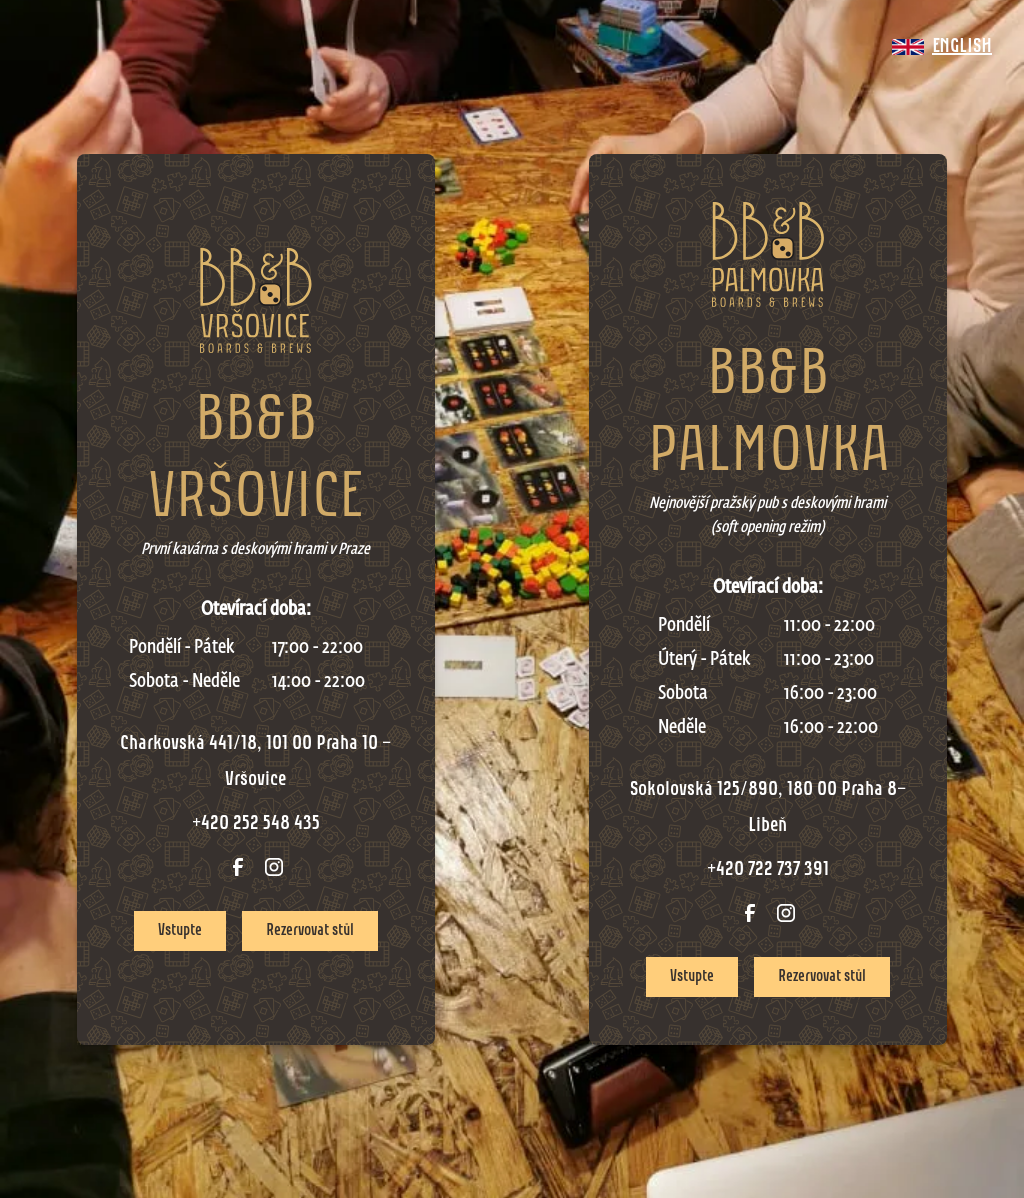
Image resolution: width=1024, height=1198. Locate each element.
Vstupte (180, 931)
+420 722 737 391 (768, 870)
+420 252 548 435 (256, 824)
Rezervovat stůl (310, 931)
